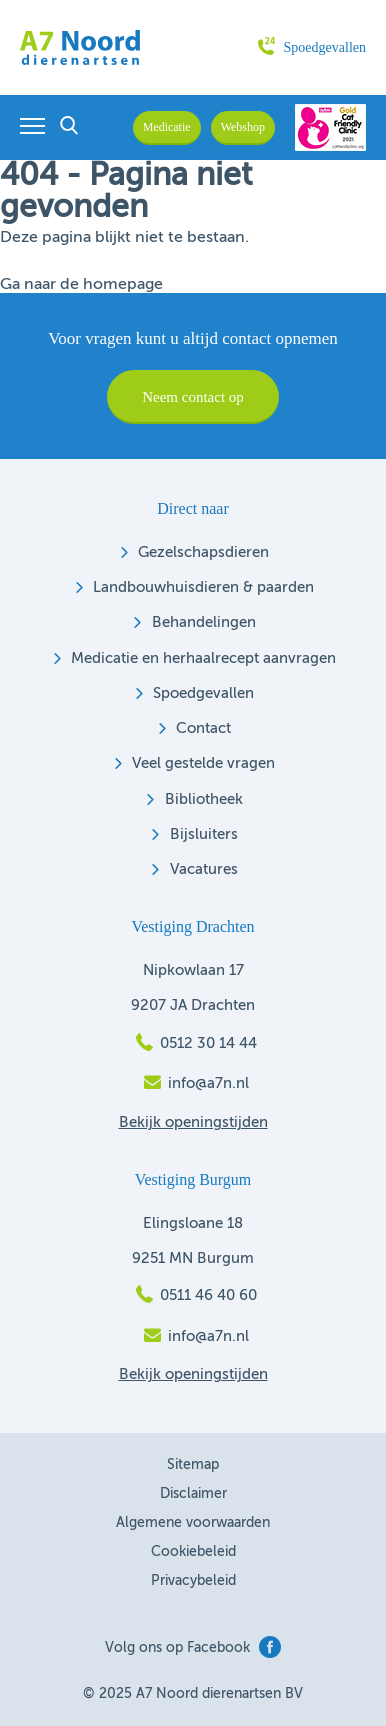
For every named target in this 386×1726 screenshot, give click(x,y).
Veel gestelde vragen (203, 763)
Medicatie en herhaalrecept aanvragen (203, 658)
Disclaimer (193, 1494)
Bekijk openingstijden (193, 1122)
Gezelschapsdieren (203, 552)
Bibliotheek (204, 799)
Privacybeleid (193, 1581)
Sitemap (193, 1465)
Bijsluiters (204, 834)
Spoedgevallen (312, 47)
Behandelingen (204, 622)
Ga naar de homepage (81, 285)
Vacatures (204, 869)
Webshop (243, 127)
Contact (203, 728)
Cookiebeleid (193, 1552)
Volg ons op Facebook (193, 1647)
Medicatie (167, 127)
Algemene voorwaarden (193, 1523)
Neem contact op (193, 397)
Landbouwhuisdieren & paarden (203, 587)
